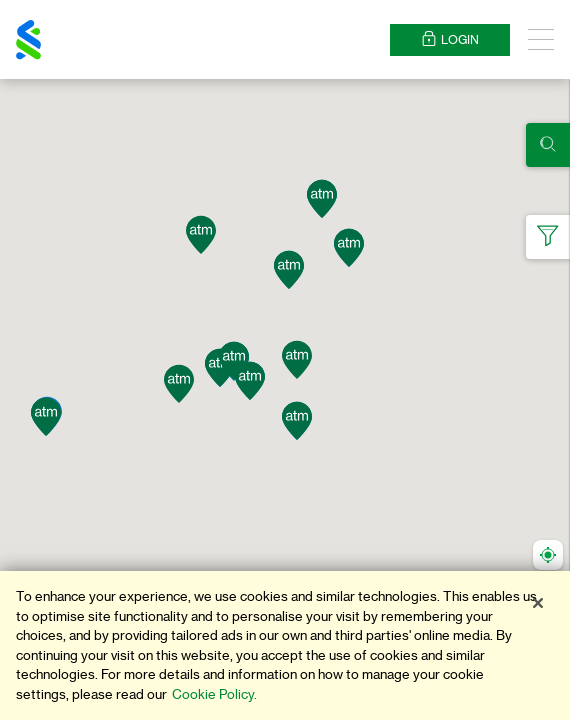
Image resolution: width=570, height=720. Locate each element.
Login (450, 39)
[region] (285, 645)
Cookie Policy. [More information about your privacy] (214, 694)
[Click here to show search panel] (548, 145)
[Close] (538, 603)
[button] (46, 417)
